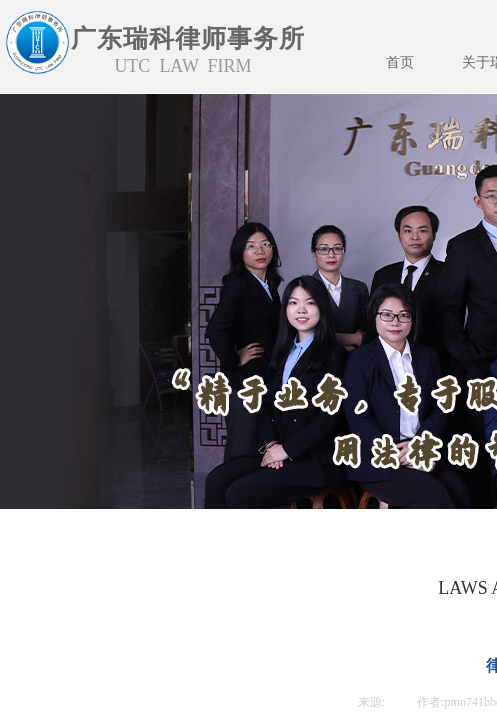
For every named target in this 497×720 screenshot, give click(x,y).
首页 (400, 62)
